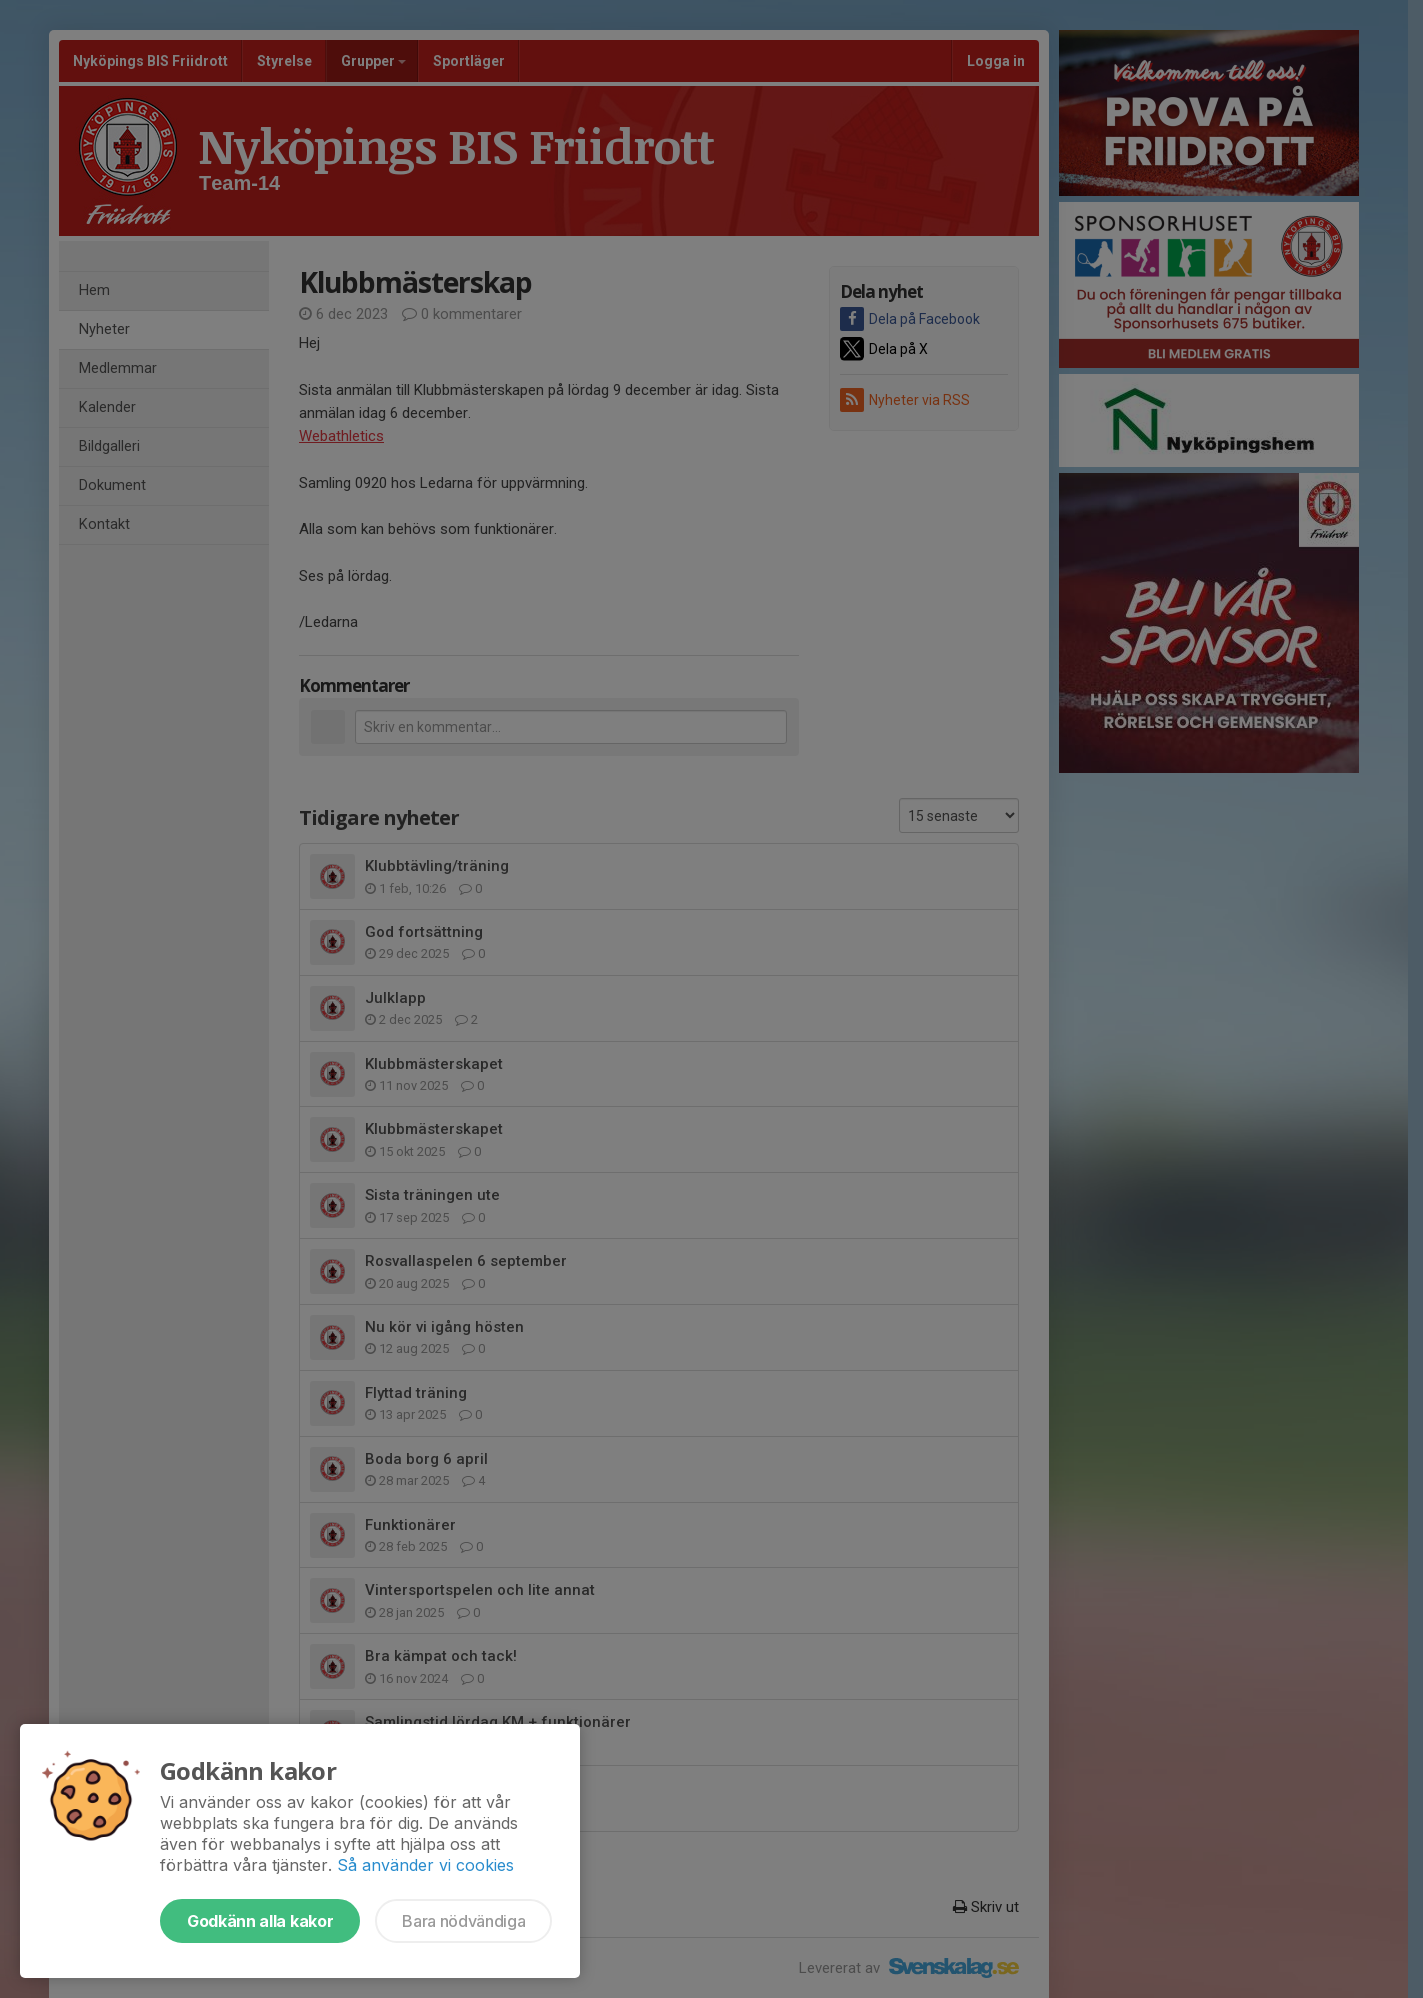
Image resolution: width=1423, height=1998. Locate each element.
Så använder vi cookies (425, 1865)
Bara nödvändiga (463, 1921)
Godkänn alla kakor (260, 1921)
